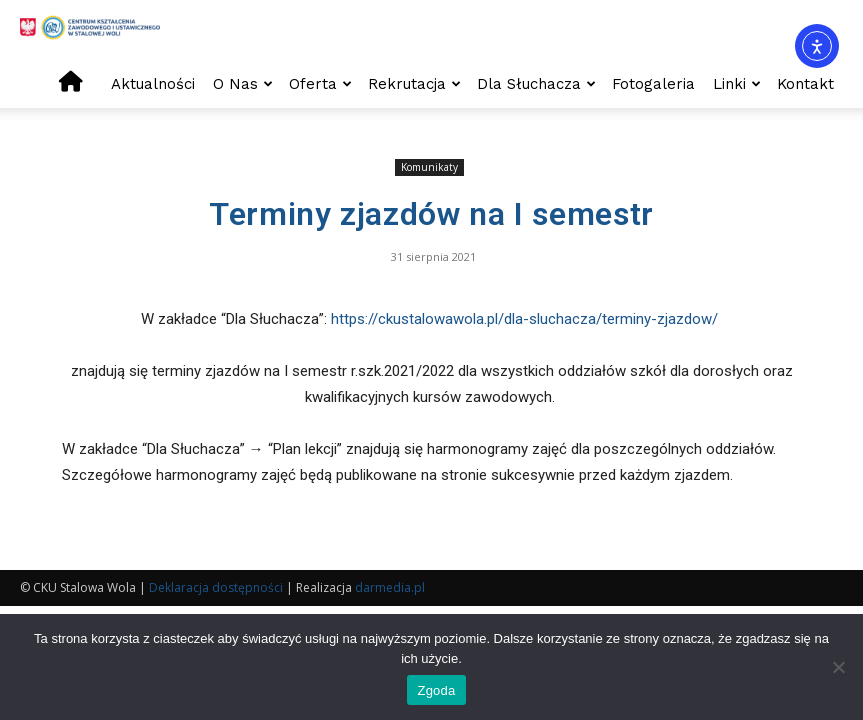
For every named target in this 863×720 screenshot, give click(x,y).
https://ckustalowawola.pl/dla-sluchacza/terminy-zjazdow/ (526, 319)
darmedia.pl (390, 587)
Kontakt (805, 84)
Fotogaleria (653, 84)
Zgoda (436, 690)
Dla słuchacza (536, 84)
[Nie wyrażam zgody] (838, 667)
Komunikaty (429, 167)
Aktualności (153, 84)
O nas (243, 84)
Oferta (320, 84)
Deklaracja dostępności (216, 587)
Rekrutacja (414, 84)
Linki (737, 84)
